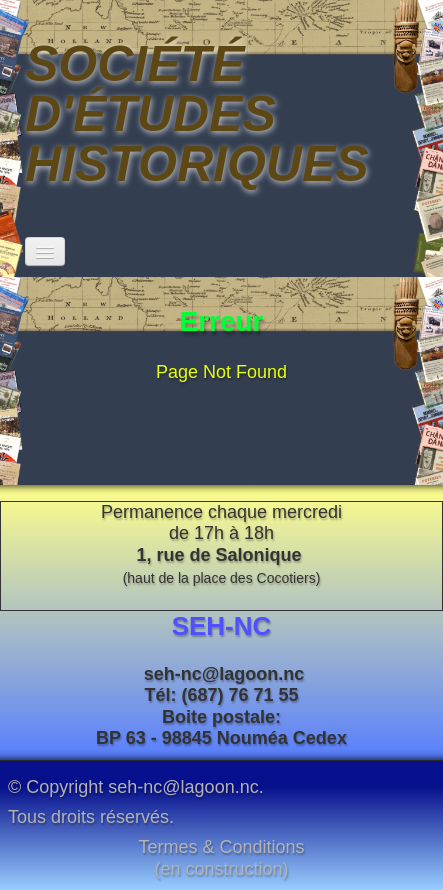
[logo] (221, 114)
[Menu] (45, 251)
